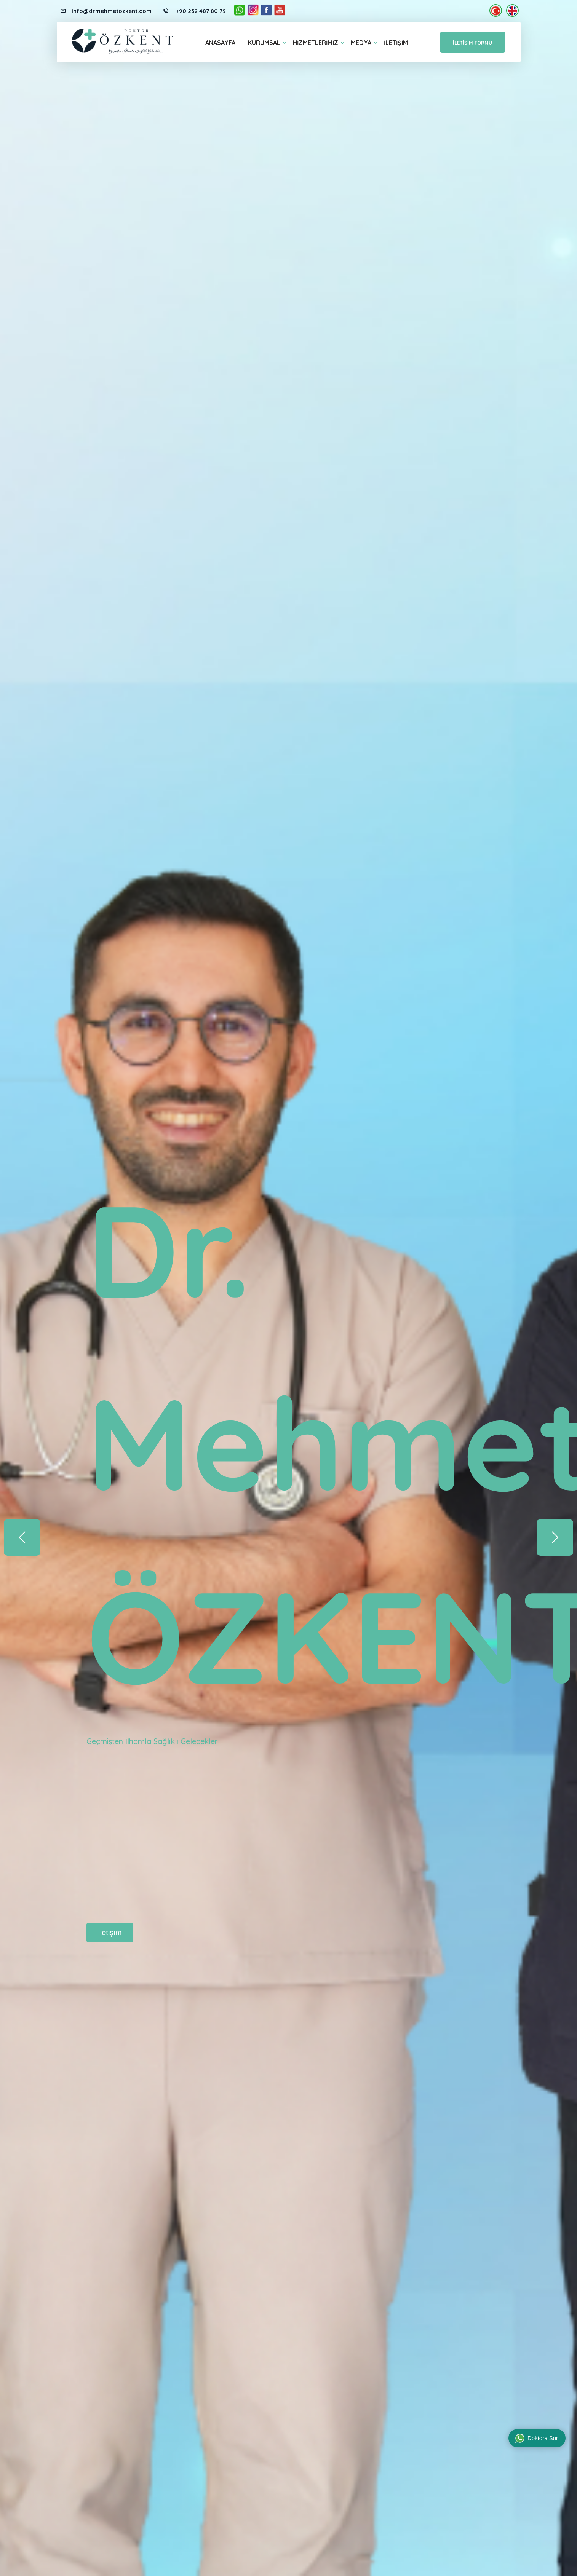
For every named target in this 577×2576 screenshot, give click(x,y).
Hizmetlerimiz (315, 42)
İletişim (396, 42)
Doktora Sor (536, 2438)
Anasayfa (220, 42)
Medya (361, 42)
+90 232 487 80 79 (200, 10)
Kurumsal (264, 42)
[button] (555, 1537)
